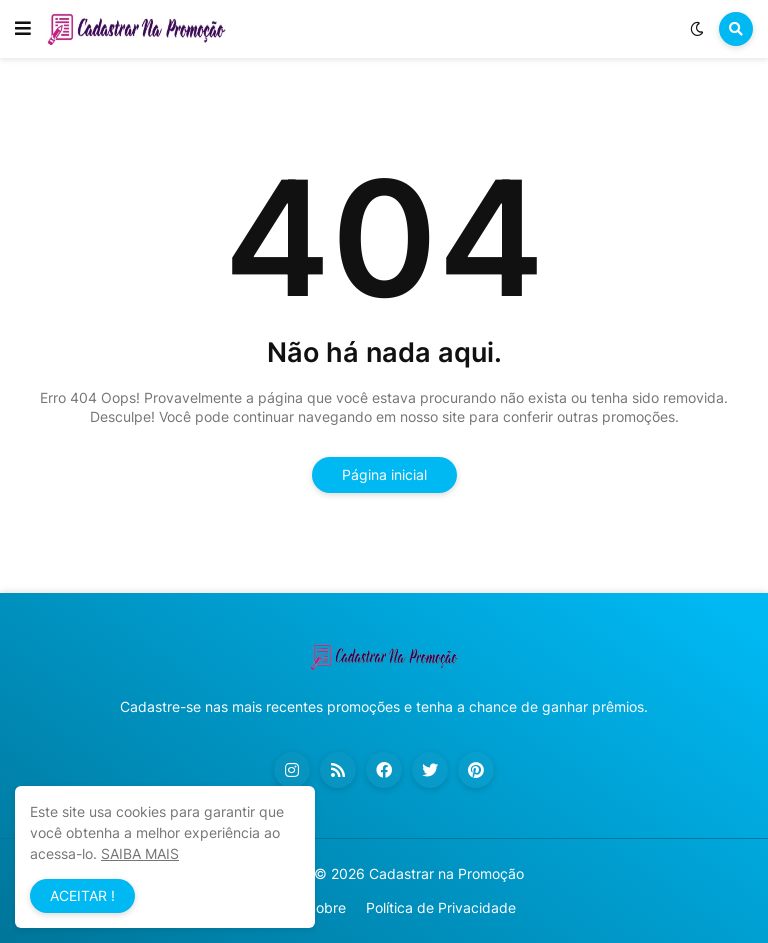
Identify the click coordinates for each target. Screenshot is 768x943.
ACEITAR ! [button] (82, 895)
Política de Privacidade (441, 907)
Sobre (326, 907)
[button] (23, 29)
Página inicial (384, 474)
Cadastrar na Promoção (446, 873)
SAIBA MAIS (140, 853)
